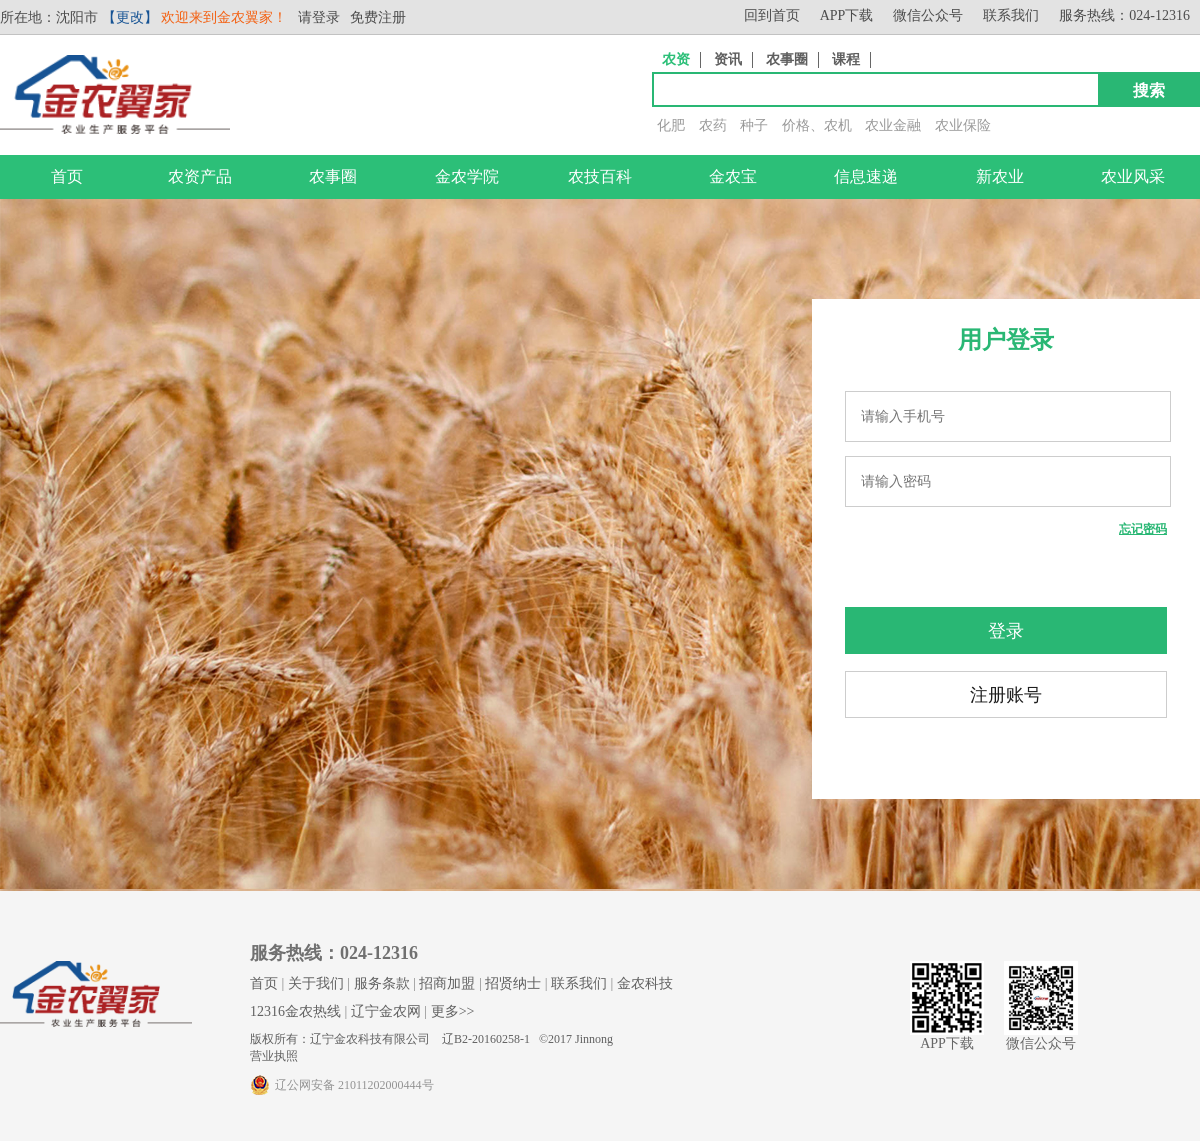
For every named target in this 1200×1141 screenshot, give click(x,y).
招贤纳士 (513, 983)
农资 (676, 59)
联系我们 (1011, 15)
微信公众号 (928, 15)
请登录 (319, 17)
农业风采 (1133, 176)
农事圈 (787, 59)
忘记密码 (1143, 529)
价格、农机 (817, 125)
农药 (713, 125)
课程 (846, 59)
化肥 (671, 125)
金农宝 (733, 176)
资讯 (728, 59)
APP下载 (847, 15)
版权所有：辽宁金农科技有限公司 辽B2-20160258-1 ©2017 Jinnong (431, 1039)
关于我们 (316, 983)
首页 (67, 176)
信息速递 (866, 176)
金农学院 (467, 176)
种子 (754, 125)
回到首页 (772, 15)
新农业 (1000, 176)
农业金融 (893, 125)
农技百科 (600, 176)
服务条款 (382, 983)
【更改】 (130, 17)
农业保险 (963, 125)
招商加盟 (447, 983)
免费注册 (378, 17)
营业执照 (274, 1056)
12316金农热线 (295, 1011)
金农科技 (645, 983)
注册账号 (1006, 695)
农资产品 (200, 176)
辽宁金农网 (386, 1011)
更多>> (453, 1011)
